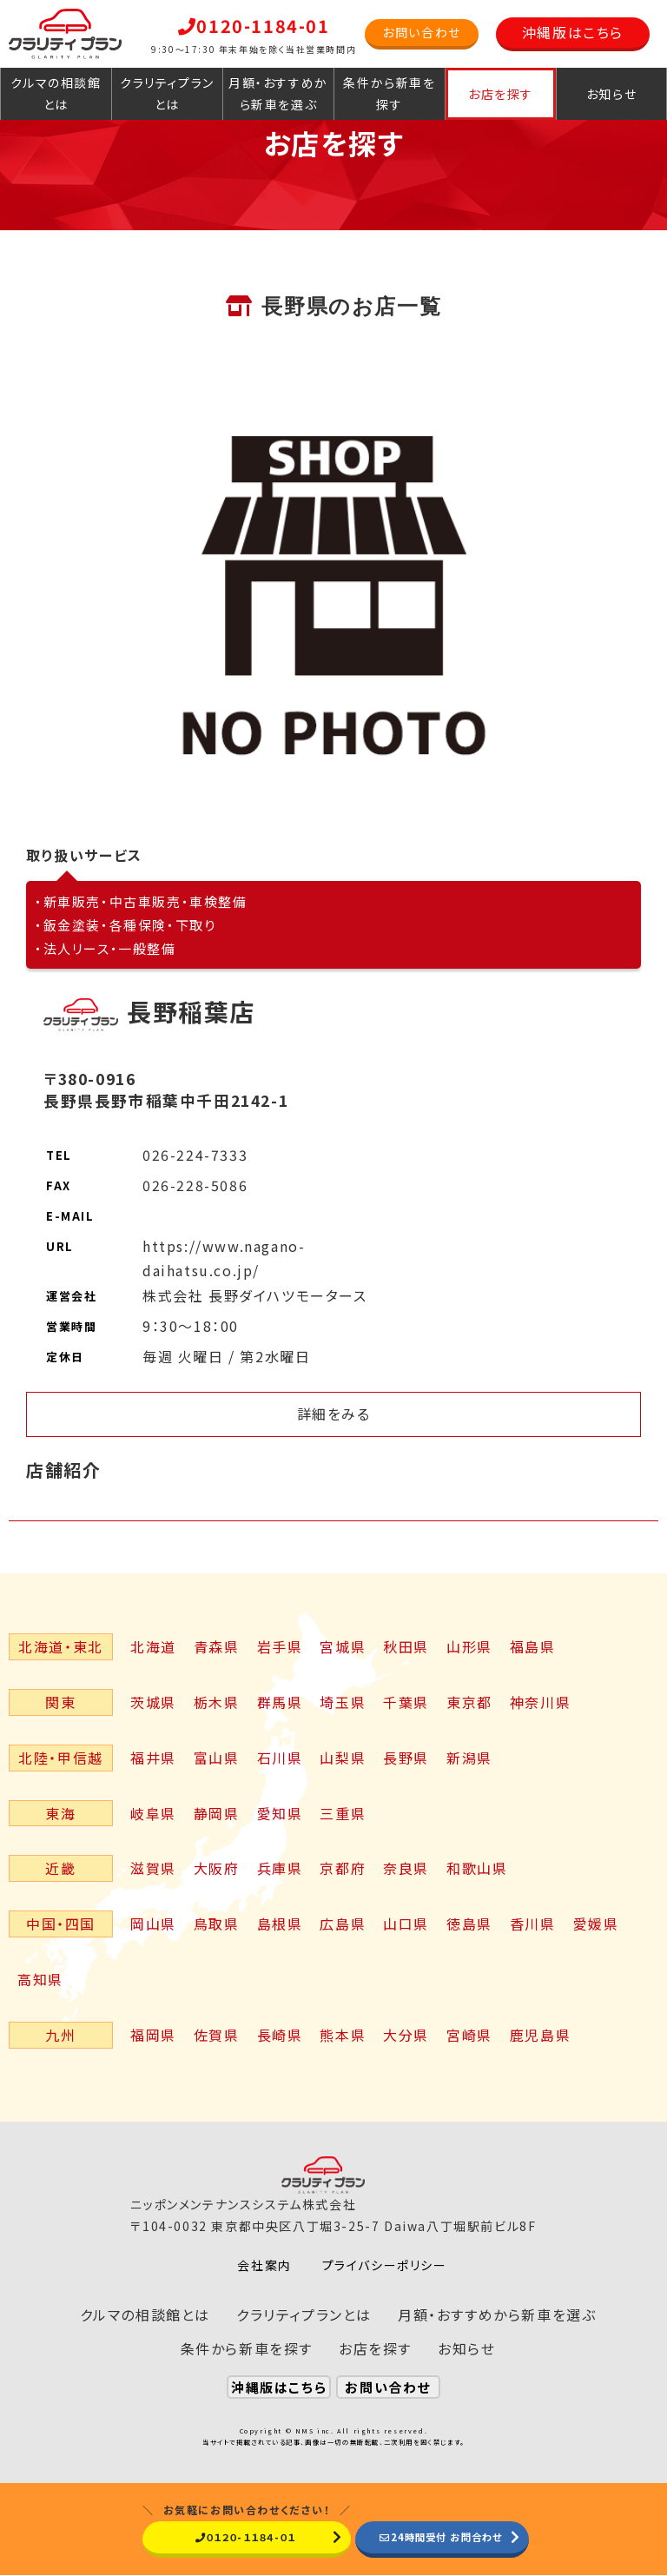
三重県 (343, 1813)
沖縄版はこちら (573, 32)
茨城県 (153, 1702)
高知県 (40, 1979)
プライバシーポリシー (384, 2265)
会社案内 (264, 2265)
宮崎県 (469, 2034)
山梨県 (343, 1757)
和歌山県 (476, 1868)
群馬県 (280, 1702)
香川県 (533, 1923)
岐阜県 (153, 1813)
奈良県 (406, 1868)
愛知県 (280, 1813)
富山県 (217, 1757)
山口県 (406, 1923)
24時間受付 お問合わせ (442, 2537)
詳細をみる (334, 1413)
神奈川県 (540, 1702)
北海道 (153, 1646)
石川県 (280, 1757)
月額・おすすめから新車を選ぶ (278, 93)
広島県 (343, 1923)
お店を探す (500, 94)
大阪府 (217, 1868)
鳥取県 (217, 1923)
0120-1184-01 (254, 25)
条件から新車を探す (389, 93)
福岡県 (153, 2034)
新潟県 (469, 1757)
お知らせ (611, 94)
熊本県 (343, 2034)
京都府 (343, 1868)
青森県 (217, 1646)
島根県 (280, 1923)
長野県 (406, 1757)
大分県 (406, 2034)
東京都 (469, 1702)
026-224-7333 (195, 1154)
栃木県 (217, 1702)
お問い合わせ (421, 32)
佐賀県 (217, 2034)
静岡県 (217, 1813)
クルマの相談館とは (55, 93)
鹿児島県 (540, 2034)
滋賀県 (153, 1868)
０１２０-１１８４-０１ (232, 2537)
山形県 (469, 1646)
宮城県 (343, 1646)
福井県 (153, 1757)
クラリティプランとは (167, 93)
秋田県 (406, 1646)
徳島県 (469, 1923)
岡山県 (153, 1923)
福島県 (533, 1646)
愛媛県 (596, 1923)
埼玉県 (343, 1702)
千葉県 (406, 1702)
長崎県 (280, 2034)
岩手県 (280, 1646)
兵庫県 (280, 1868)
